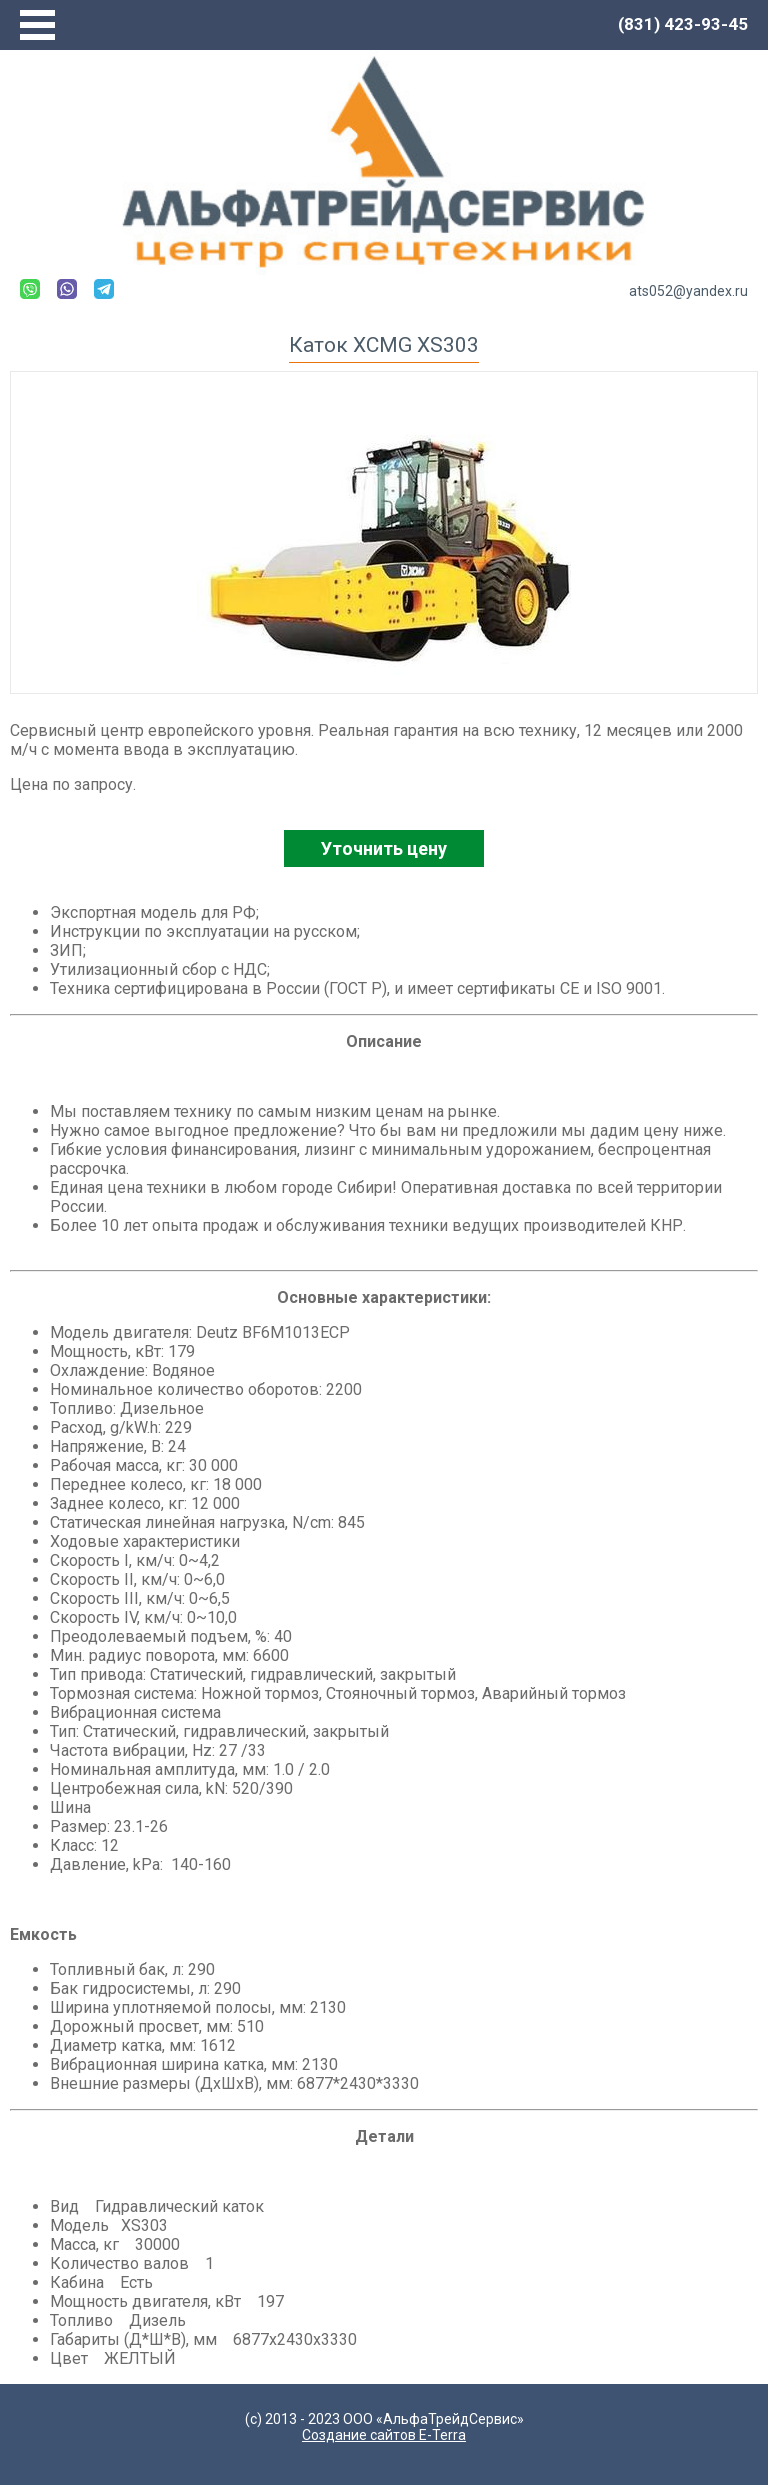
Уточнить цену (384, 848)
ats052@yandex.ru (688, 291)
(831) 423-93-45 (683, 24)
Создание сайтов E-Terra (384, 2435)
